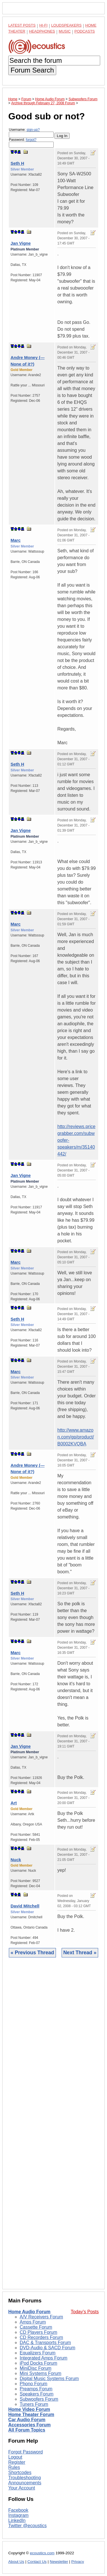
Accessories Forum (29, 2424)
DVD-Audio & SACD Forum (47, 2347)
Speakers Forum (36, 2394)
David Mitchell (25, 1905)
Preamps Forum (36, 2388)
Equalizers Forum (37, 2352)
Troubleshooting (24, 2477)
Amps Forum (33, 2322)
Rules (14, 2467)
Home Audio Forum (29, 2311)
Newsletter (59, 2561)
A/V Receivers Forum (41, 2316)
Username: (31, 133)
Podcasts (84, 31)
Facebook (18, 2510)
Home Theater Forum (31, 2414)
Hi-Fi (43, 25)
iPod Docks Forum (38, 2363)
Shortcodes (19, 2472)
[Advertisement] (53, 2127)
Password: (31, 143)
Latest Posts (22, 25)
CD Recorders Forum (41, 2337)
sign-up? (33, 130)
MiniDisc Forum (35, 2368)
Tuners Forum (34, 2404)
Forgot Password (25, 2451)
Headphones (42, 31)
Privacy (77, 2561)
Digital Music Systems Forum (49, 2378)
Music (65, 31)
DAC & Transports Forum (45, 2342)
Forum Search (32, 70)
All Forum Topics (26, 2429)
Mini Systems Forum (40, 2373)
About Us (16, 2561)
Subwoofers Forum (39, 2399)
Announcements (24, 2482)
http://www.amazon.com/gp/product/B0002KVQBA (75, 1437)
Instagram (18, 2515)
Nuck (16, 1859)
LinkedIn (17, 2520)
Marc (16, 540)
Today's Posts (85, 2311)
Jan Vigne (21, 243)
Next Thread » (79, 1952)
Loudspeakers (66, 25)
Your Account (21, 2487)
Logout (15, 2457)
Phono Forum (33, 2383)
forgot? (31, 140)
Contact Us (37, 2561)
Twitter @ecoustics (27, 2525)
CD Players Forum (38, 2332)
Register (16, 2462)
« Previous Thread (32, 1952)
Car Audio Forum (26, 2419)
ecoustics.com (42, 2553)
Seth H (17, 163)
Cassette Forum (36, 2327)
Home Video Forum (29, 2409)
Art (14, 1802)
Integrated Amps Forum (43, 2358)
